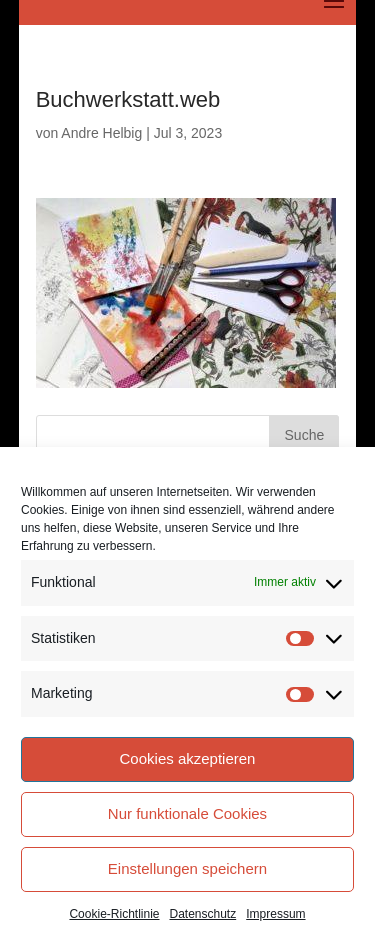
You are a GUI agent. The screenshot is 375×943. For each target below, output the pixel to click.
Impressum (275, 914)
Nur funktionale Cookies (187, 813)
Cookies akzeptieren (188, 758)
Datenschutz (203, 914)
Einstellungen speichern (187, 868)
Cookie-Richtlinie (114, 914)
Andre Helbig (101, 133)
